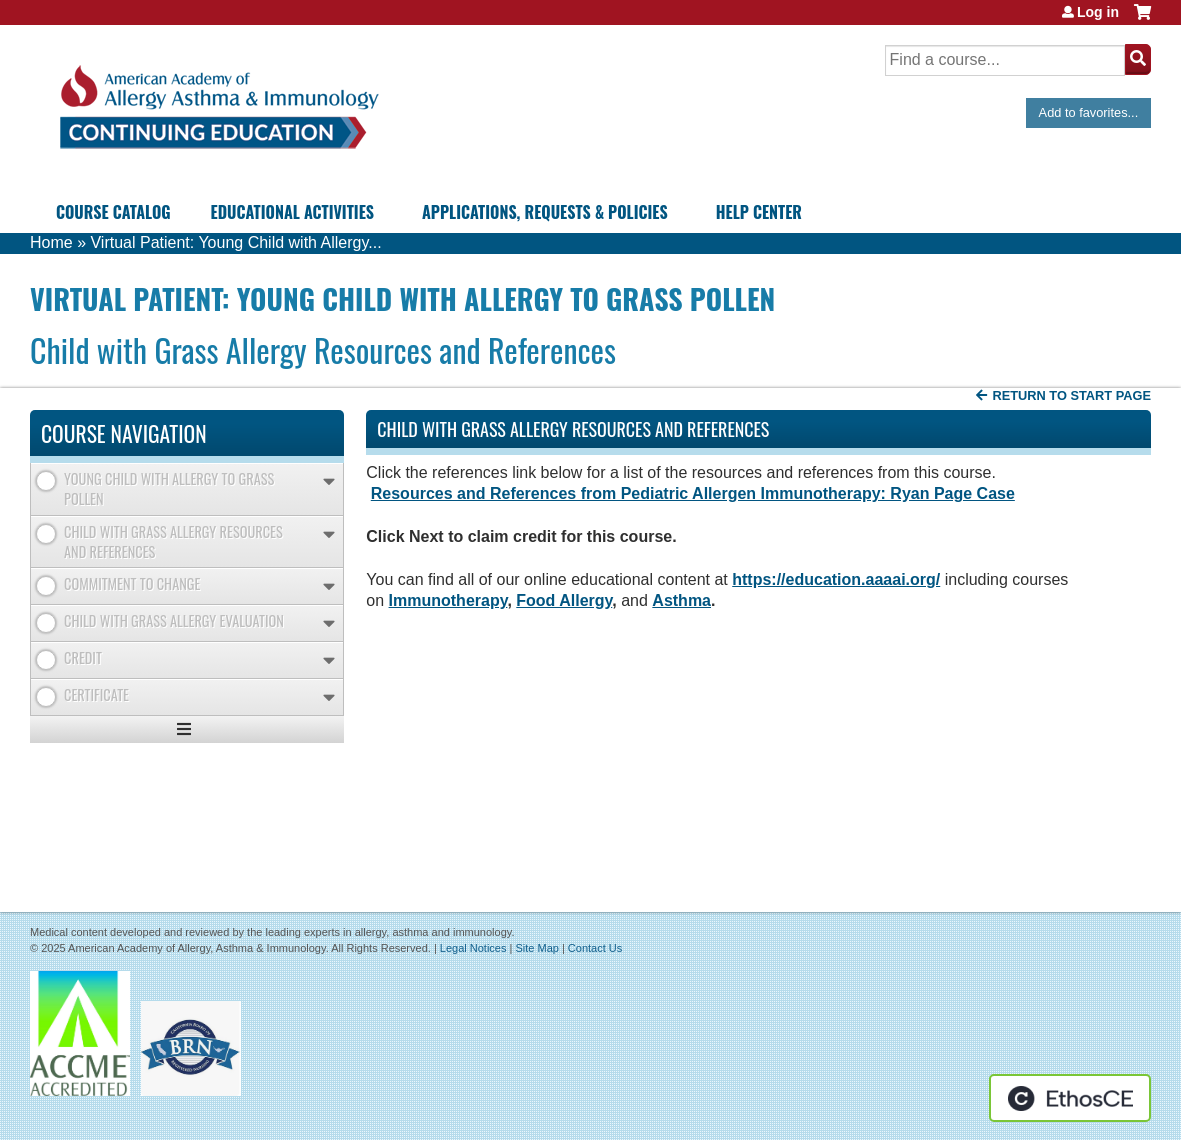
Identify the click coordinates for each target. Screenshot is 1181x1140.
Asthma (681, 600)
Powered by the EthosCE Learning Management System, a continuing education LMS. (1070, 1098)
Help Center (759, 212)
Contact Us (595, 948)
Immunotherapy (448, 600)
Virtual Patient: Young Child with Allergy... (235, 242)
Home (51, 242)
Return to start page (1071, 395)
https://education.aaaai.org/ (836, 579)
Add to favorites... (1089, 112)
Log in (1098, 12)
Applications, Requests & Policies (545, 212)
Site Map (536, 948)
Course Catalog (113, 212)
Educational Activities (292, 212)
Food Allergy (564, 600)
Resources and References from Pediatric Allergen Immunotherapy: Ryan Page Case (693, 493)
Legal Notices (473, 948)
